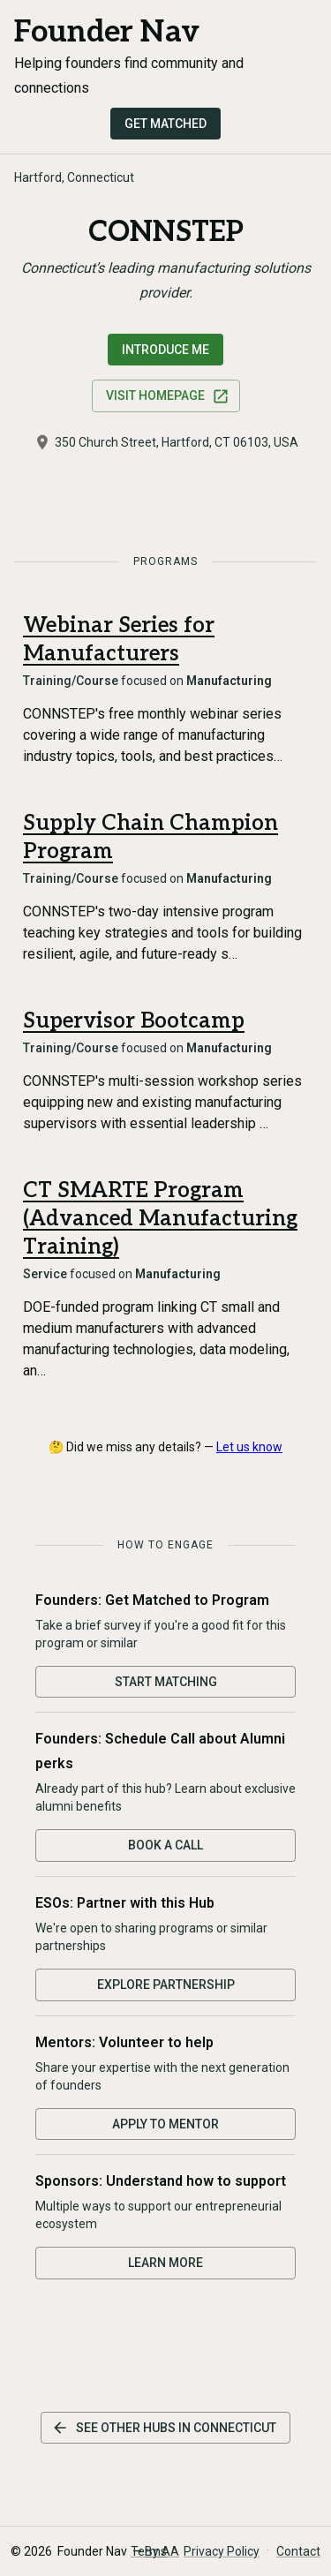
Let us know (249, 1447)
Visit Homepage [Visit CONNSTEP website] (167, 396)
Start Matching (166, 1682)
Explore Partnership (166, 1984)
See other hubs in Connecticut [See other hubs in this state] (163, 2428)
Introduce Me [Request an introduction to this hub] (165, 350)
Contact (298, 2551)
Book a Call (165, 1845)
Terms (149, 2551)
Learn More (165, 2263)
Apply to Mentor (165, 2124)
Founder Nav (106, 32)
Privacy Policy (222, 2551)
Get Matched (165, 124)
